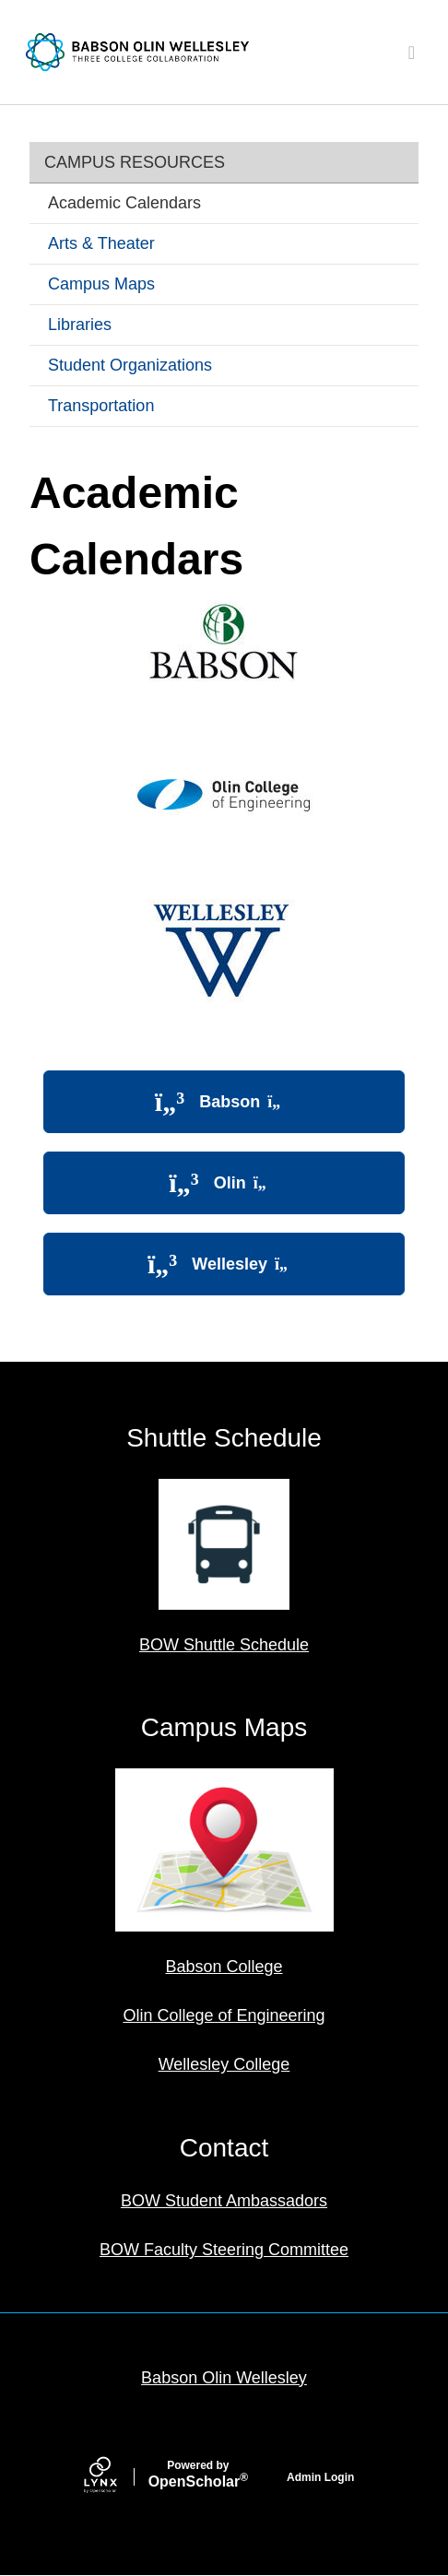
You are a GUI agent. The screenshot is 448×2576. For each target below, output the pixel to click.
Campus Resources (134, 162)
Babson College (223, 1966)
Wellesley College (224, 2064)
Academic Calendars (124, 203)
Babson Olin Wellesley (224, 2378)
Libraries (80, 324)
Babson (224, 1102)
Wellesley (224, 1264)
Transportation (101, 405)
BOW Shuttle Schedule (224, 1645)
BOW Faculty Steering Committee (224, 2249)
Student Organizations (130, 365)
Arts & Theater (101, 243)
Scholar (198, 2474)
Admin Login (320, 2477)
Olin (223, 1183)
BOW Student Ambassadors (224, 2201)
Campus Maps (101, 284)
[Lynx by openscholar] (116, 2477)
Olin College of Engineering (223, 2015)
